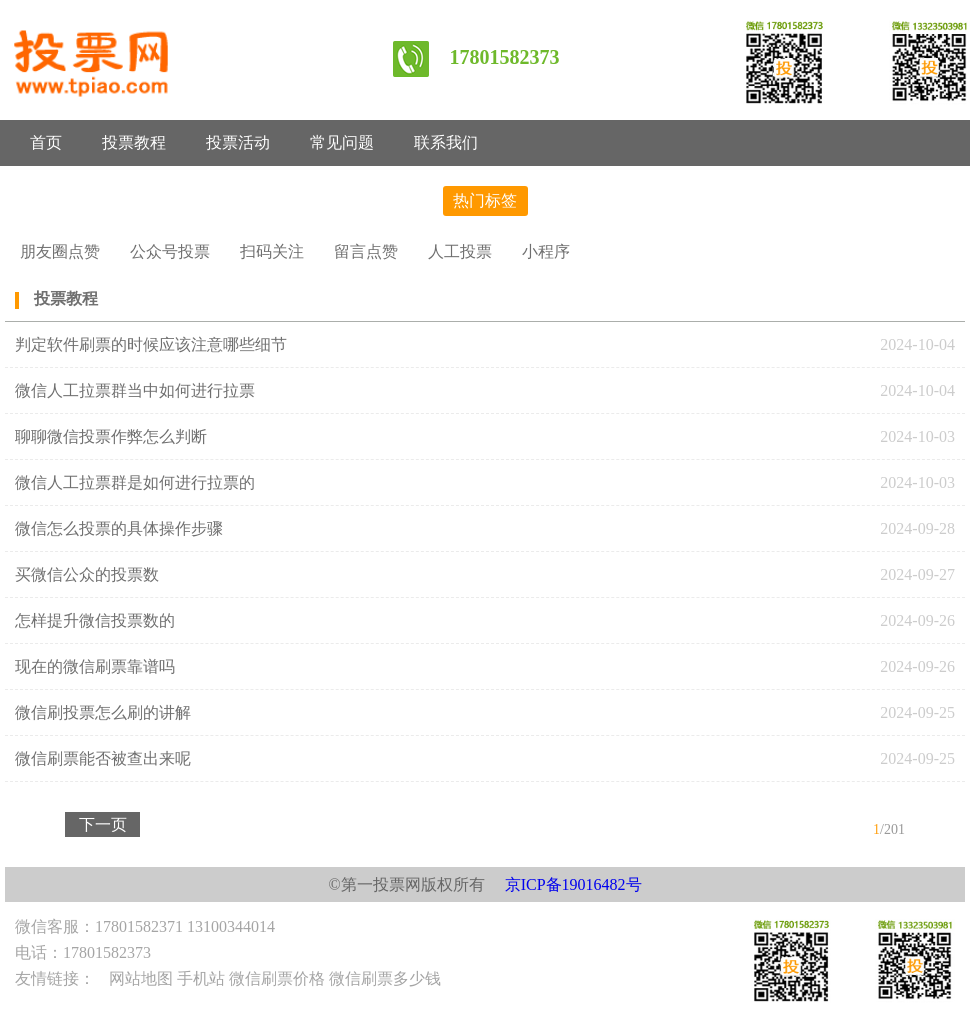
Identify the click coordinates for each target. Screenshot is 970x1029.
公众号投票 (170, 251)
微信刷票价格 (277, 978)
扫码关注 (272, 251)
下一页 (103, 824)
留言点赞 (366, 251)
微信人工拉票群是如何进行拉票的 (135, 482)
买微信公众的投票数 (87, 574)
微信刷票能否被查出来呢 (103, 758)
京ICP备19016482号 (573, 884)
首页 (46, 142)
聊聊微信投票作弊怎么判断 (113, 436)
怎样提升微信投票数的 (95, 620)
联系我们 (446, 142)
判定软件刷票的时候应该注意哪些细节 (151, 344)
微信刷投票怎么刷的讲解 (103, 712)
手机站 (201, 978)
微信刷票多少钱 (385, 978)
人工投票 (460, 251)
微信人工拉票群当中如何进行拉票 (135, 390)
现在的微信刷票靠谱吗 (95, 666)
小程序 (546, 251)
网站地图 (141, 978)
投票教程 (134, 142)
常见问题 (342, 142)
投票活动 (238, 142)
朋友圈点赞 (60, 251)
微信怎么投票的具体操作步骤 (119, 528)
